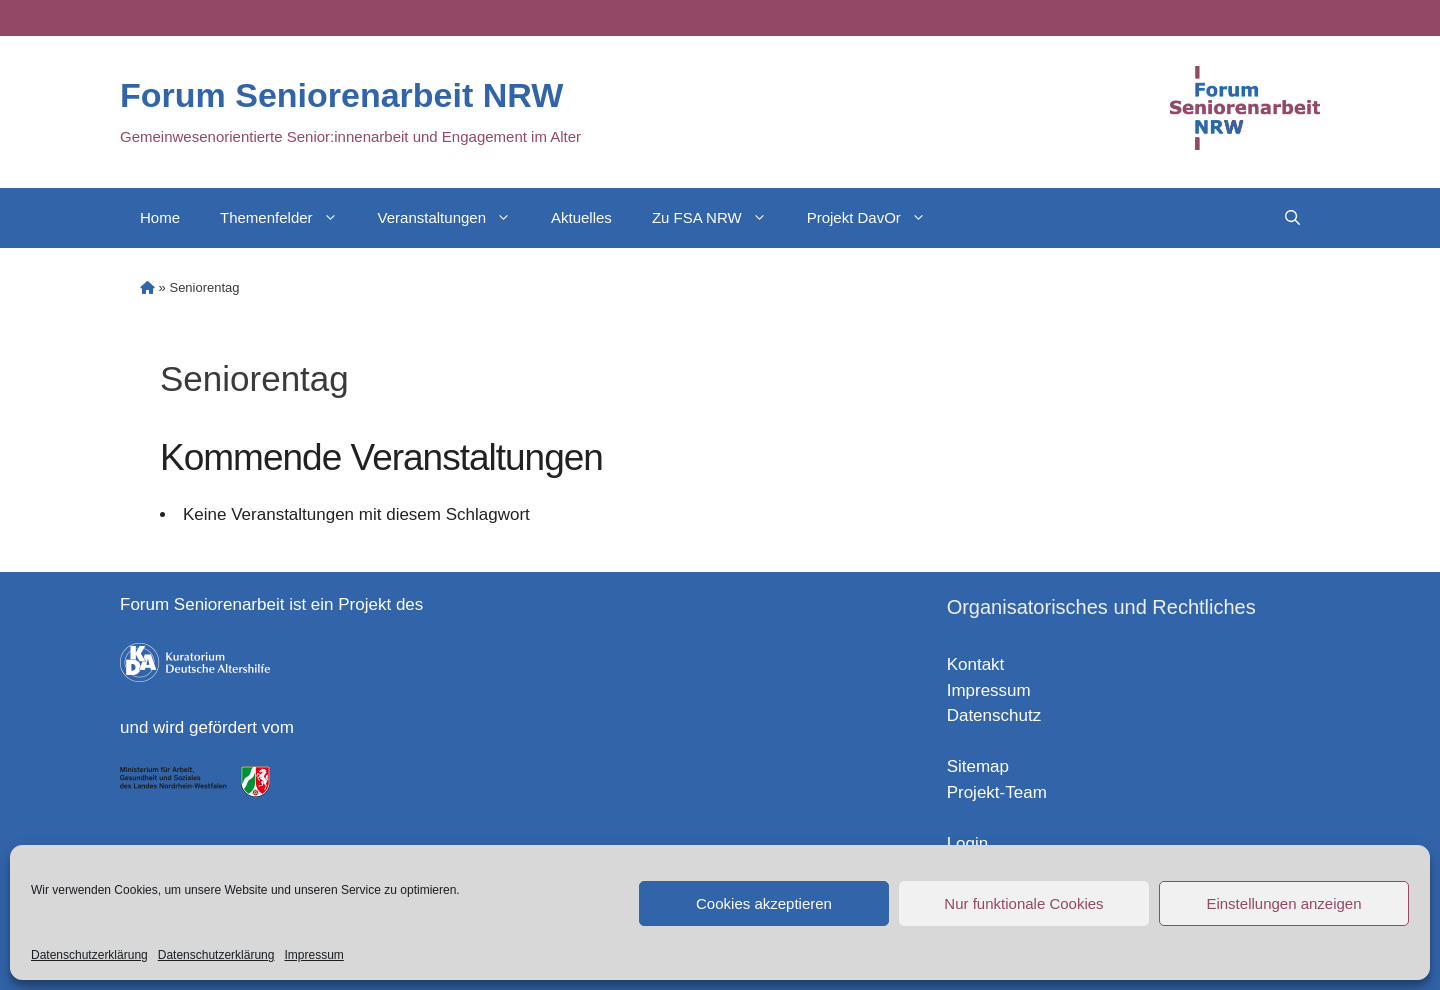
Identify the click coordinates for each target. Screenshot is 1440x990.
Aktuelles (581, 217)
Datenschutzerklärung (89, 955)
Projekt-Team (997, 792)
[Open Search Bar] (1292, 218)
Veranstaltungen (454, 218)
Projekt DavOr (876, 218)
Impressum (313, 955)
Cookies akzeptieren (764, 903)
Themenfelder (289, 218)
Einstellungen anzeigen (1283, 903)
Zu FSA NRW (719, 218)
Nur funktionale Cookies (1023, 903)
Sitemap (978, 766)
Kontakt (976, 664)
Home (160, 217)
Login (968, 843)
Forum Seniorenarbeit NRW (341, 95)
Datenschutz (994, 715)
